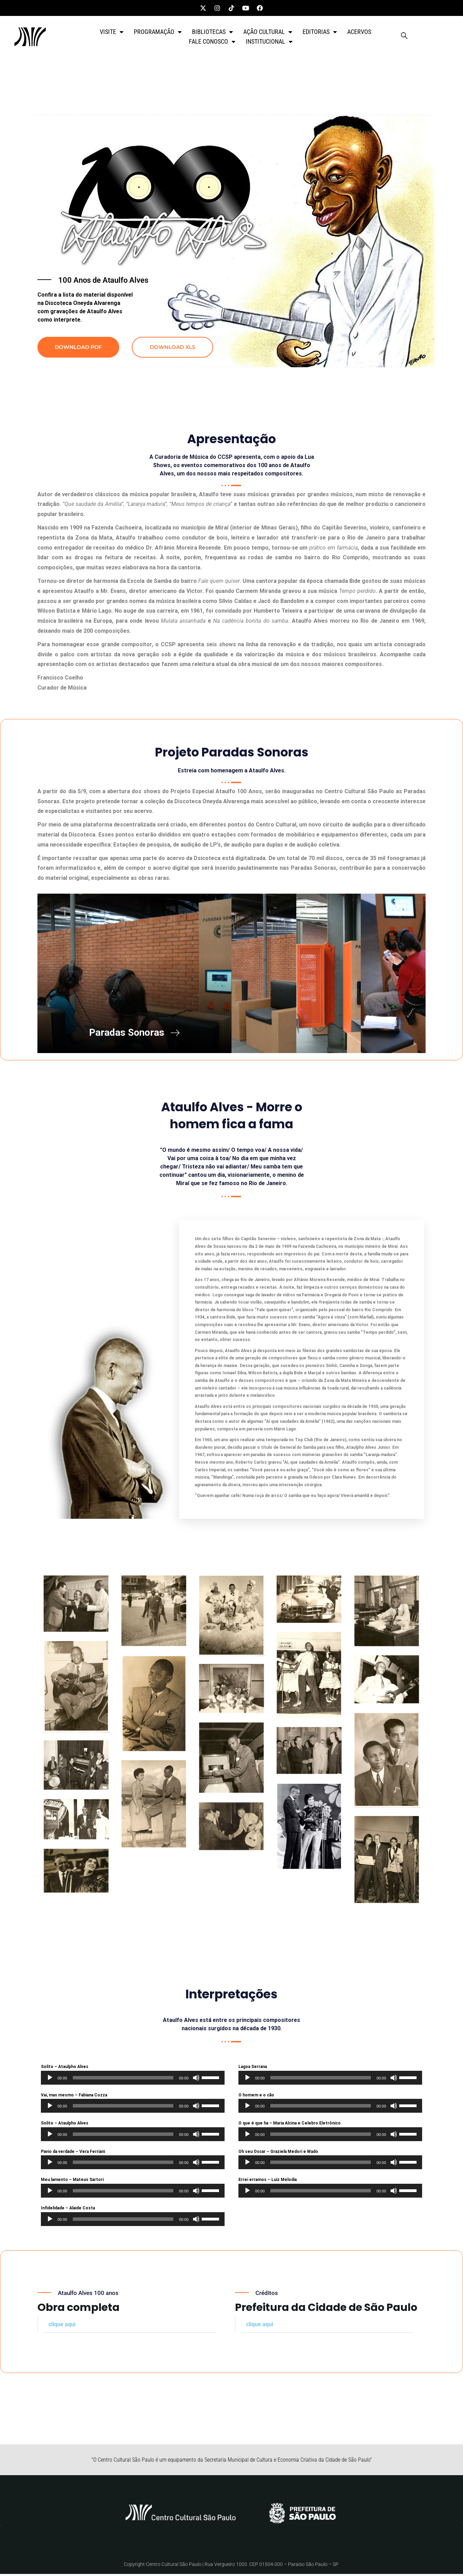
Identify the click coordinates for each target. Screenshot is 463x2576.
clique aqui (62, 2326)
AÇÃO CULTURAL (267, 32)
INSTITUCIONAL (269, 41)
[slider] (123, 2080)
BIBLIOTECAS (212, 32)
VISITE (111, 32)
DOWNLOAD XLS (172, 347)
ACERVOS (359, 31)
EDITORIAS (320, 32)
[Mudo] (196, 2079)
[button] (129, 2327)
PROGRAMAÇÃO (158, 32)
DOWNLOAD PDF (78, 347)
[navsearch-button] (404, 37)
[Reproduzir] (49, 2079)
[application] (133, 2080)
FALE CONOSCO (212, 41)
